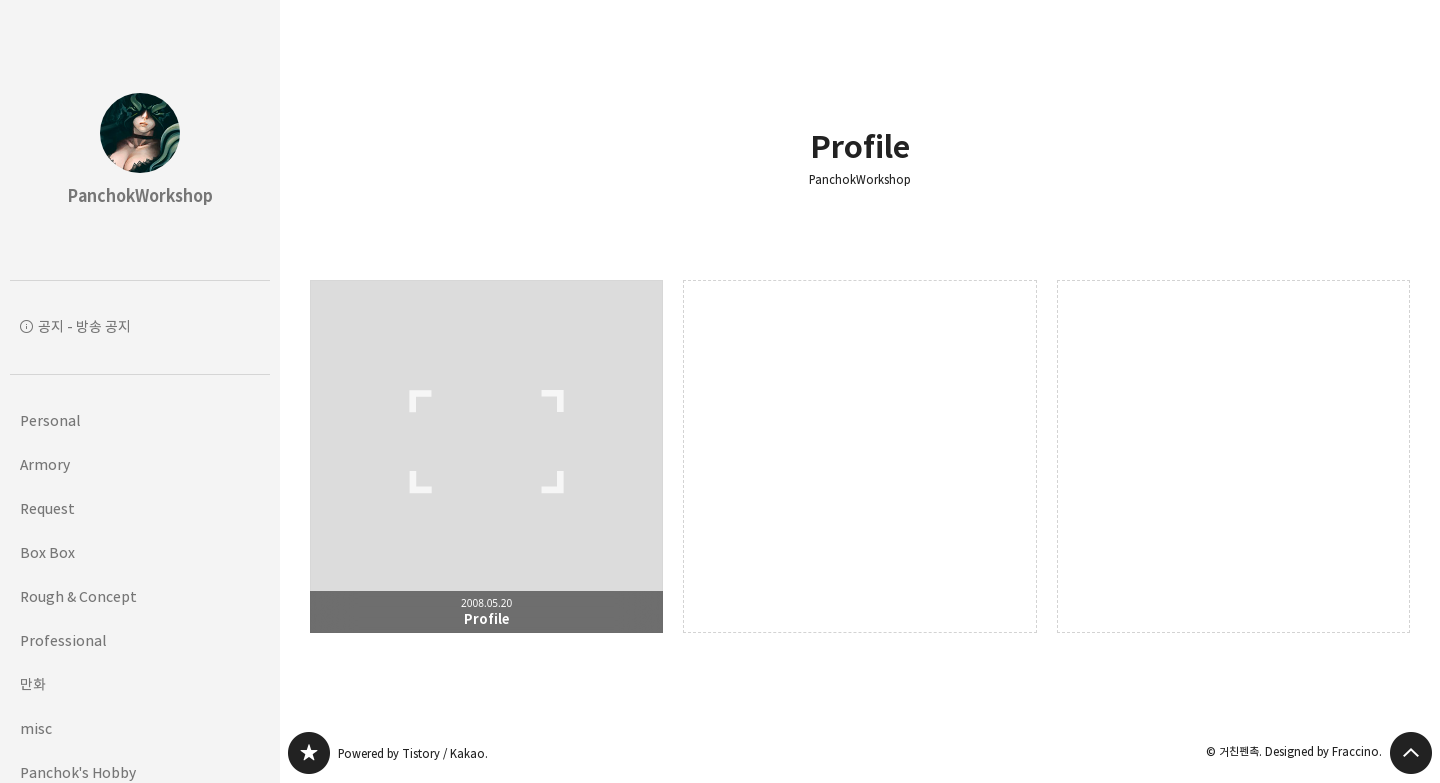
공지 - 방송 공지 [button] (84, 326)
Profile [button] (486, 456)
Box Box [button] (47, 552)
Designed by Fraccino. (1323, 751)
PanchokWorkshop (860, 180)
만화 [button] (33, 684)
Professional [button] (63, 640)
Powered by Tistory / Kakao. (413, 753)
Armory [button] (45, 464)
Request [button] (47, 508)
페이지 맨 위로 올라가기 (1411, 753)
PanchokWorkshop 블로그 (309, 753)
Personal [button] (50, 420)
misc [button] (36, 728)
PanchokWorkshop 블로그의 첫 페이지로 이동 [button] (140, 140)
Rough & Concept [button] (78, 596)
